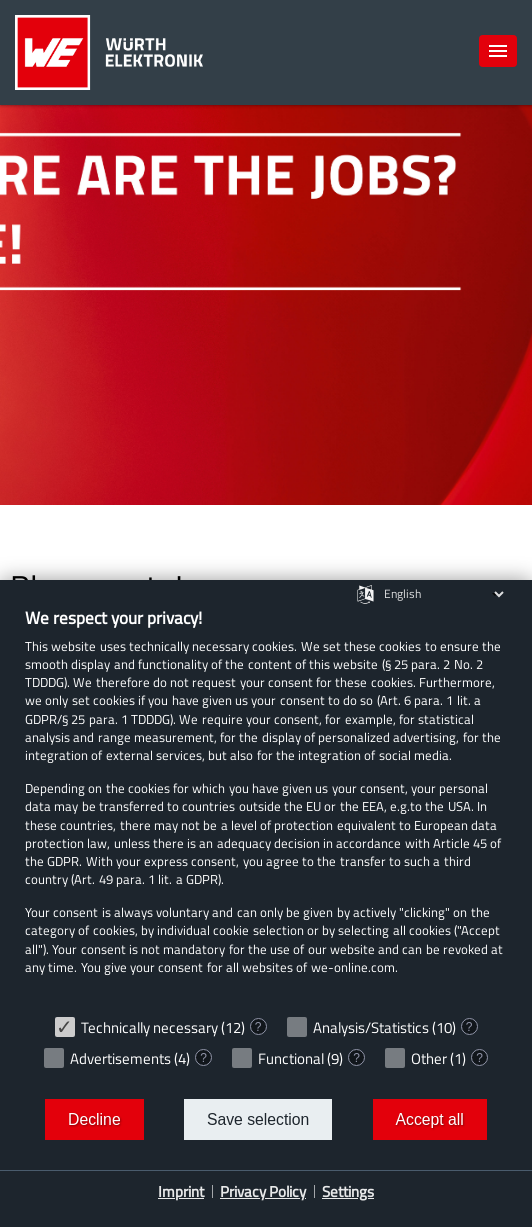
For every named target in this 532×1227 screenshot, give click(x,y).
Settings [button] (348, 1191)
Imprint (181, 1191)
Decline (94, 1119)
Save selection (258, 1119)
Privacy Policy (263, 1191)
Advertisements (120, 1058)
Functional (291, 1058)
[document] (266, 806)
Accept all (430, 1119)
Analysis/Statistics (371, 1027)
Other (429, 1058)
